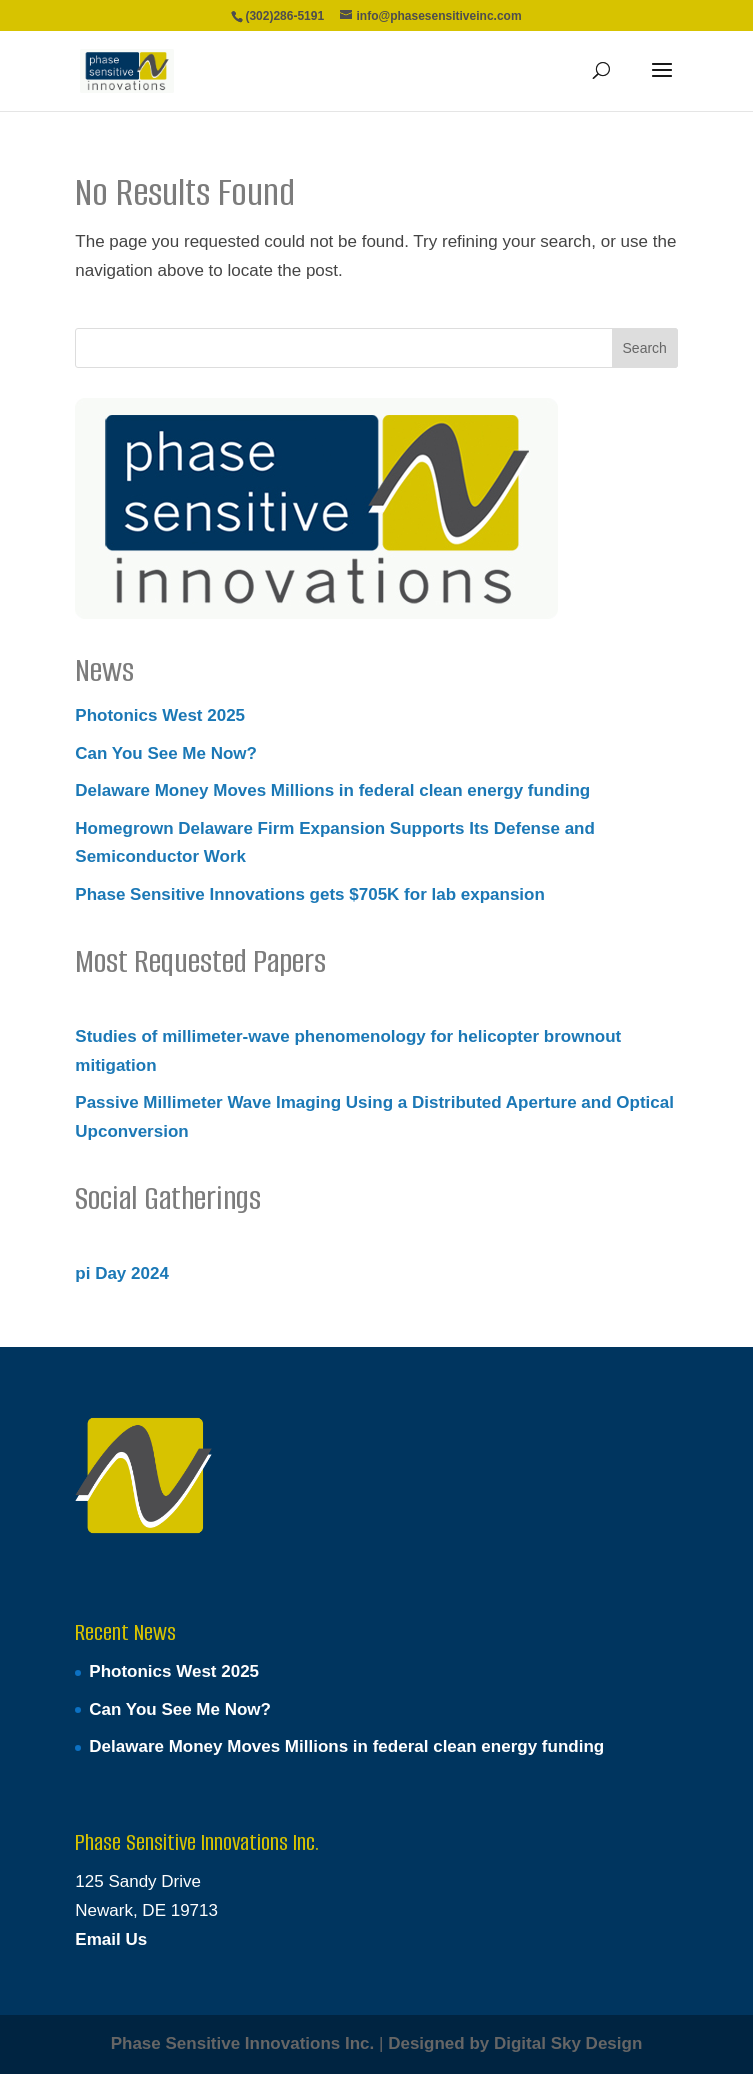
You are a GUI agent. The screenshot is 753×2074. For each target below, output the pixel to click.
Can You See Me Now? (166, 753)
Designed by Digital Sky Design (515, 2043)
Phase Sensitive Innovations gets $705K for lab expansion (310, 894)
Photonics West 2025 (160, 715)
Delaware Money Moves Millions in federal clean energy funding (332, 790)
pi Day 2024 (122, 1273)
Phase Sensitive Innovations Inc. (243, 2043)
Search (645, 348)
